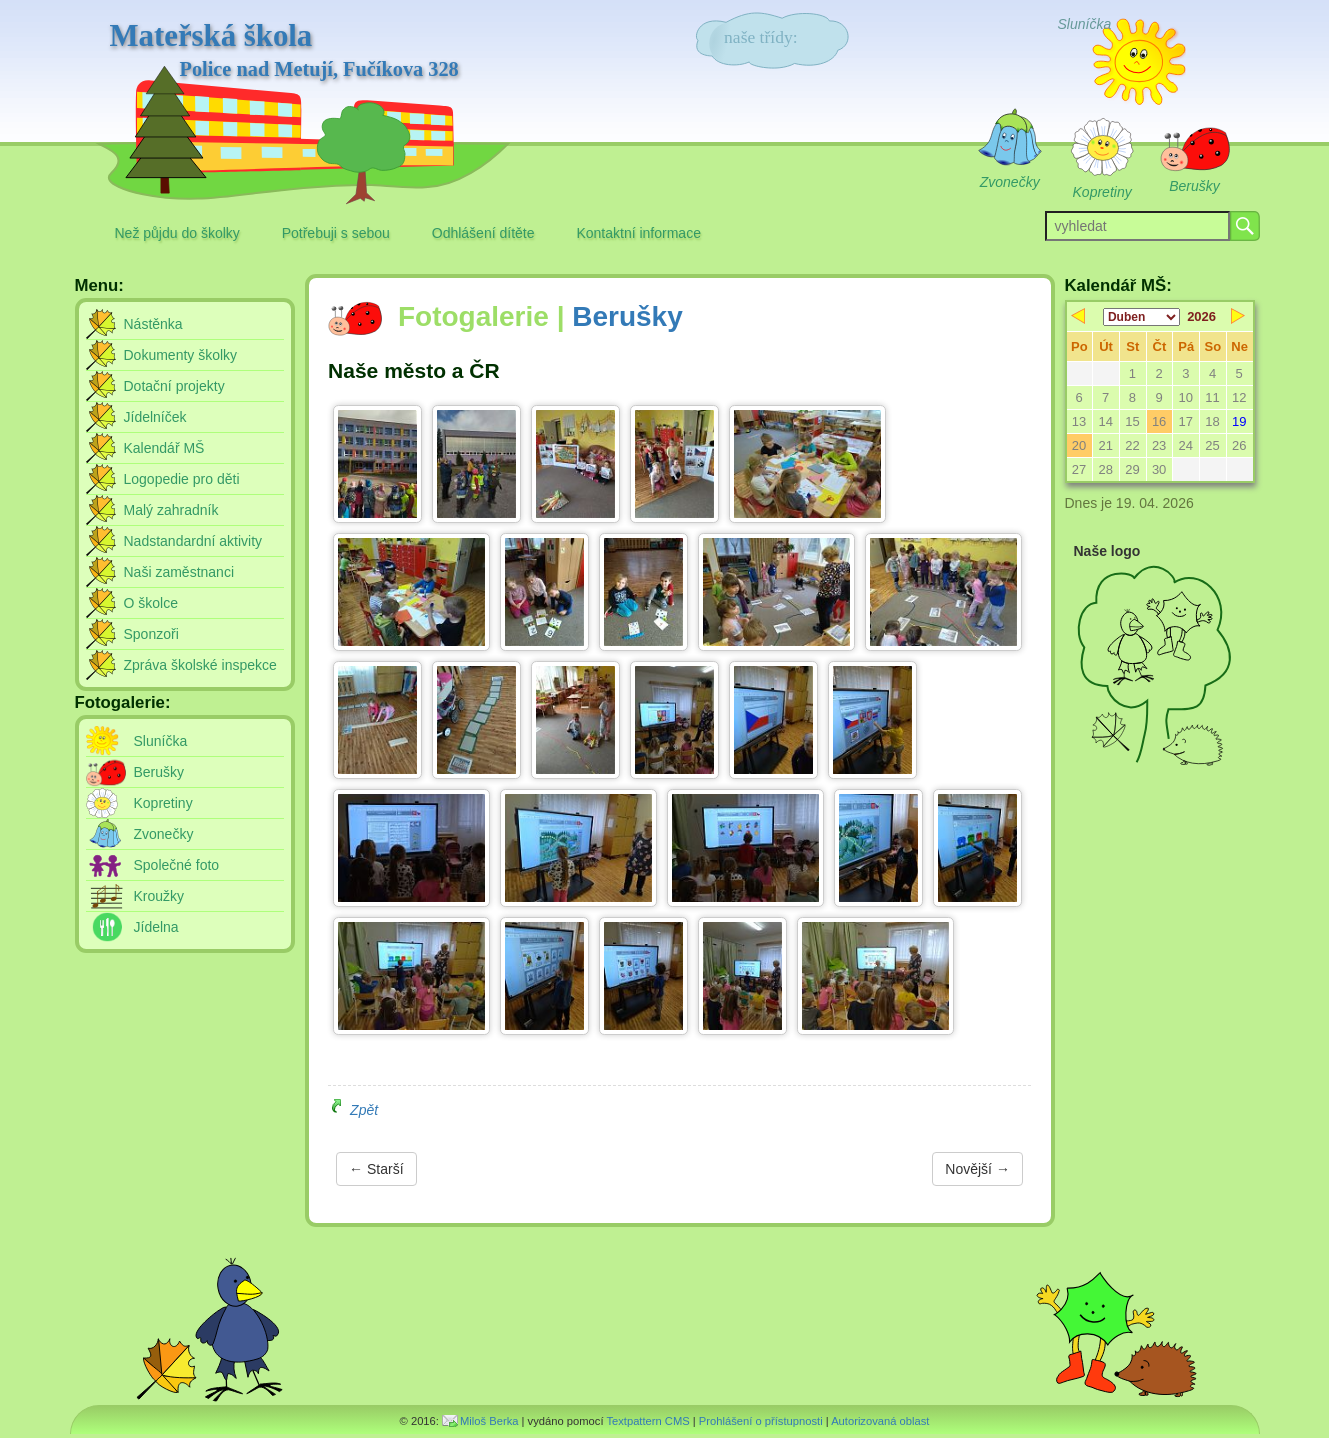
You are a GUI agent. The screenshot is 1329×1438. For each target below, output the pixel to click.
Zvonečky (164, 834)
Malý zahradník (171, 510)
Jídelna (156, 927)
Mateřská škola (284, 51)
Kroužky (159, 896)
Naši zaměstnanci (179, 572)
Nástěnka (153, 324)
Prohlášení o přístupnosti (761, 1421)
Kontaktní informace (638, 233)
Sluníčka (161, 741)
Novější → (977, 1169)
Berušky (627, 316)
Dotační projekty (174, 386)
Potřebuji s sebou (336, 233)
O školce (151, 603)
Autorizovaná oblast (880, 1421)
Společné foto (177, 865)
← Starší (376, 1169)
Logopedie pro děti (182, 479)
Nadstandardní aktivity (193, 541)
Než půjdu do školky (177, 233)
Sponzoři (151, 634)
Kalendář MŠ (164, 448)
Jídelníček (155, 417)
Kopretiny (163, 803)
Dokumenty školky (181, 355)
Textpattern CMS (647, 1421)
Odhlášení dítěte (483, 233)
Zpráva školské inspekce (200, 665)
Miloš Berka (489, 1421)
